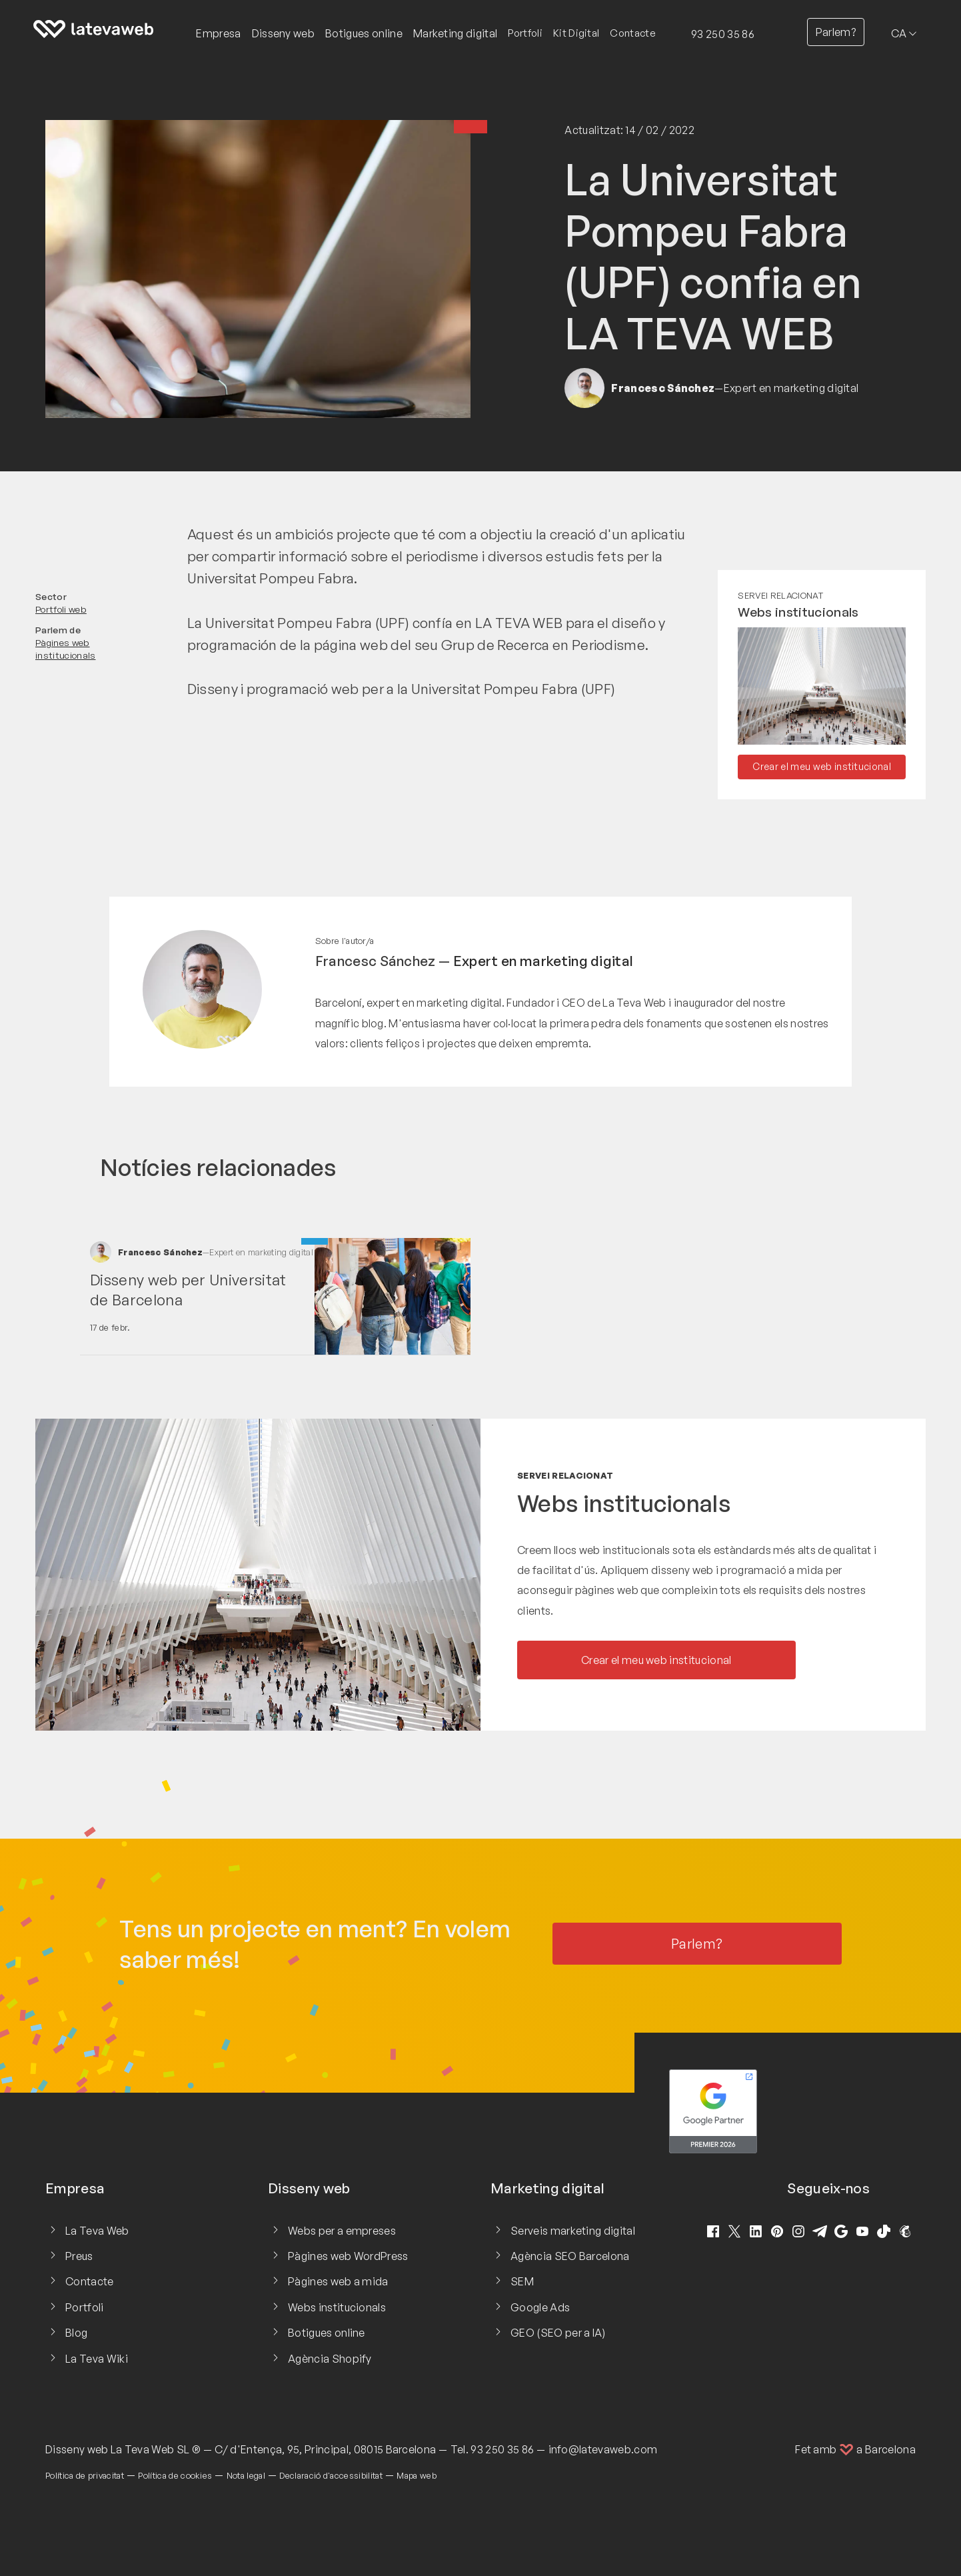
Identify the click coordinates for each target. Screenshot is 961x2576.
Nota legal (246, 2475)
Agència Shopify (330, 2358)
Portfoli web (61, 609)
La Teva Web (97, 2230)
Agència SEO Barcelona (570, 2256)
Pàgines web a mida (338, 2281)
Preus (79, 2256)
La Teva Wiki (96, 2358)
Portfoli (525, 33)
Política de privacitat (84, 2475)
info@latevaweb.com (603, 2449)
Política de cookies (175, 2475)
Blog (76, 2332)
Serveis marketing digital (572, 2230)
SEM (522, 2281)
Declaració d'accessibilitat (331, 2475)
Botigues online (326, 2332)
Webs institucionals (798, 612)
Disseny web (77, 2449)
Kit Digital (576, 33)
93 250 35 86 (722, 34)
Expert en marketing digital (543, 960)
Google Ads (540, 2307)
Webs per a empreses (342, 2230)
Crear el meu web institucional (821, 766)
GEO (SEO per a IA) (558, 2332)
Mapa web (417, 2475)
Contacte (633, 33)
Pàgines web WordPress (348, 2256)
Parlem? (836, 32)
